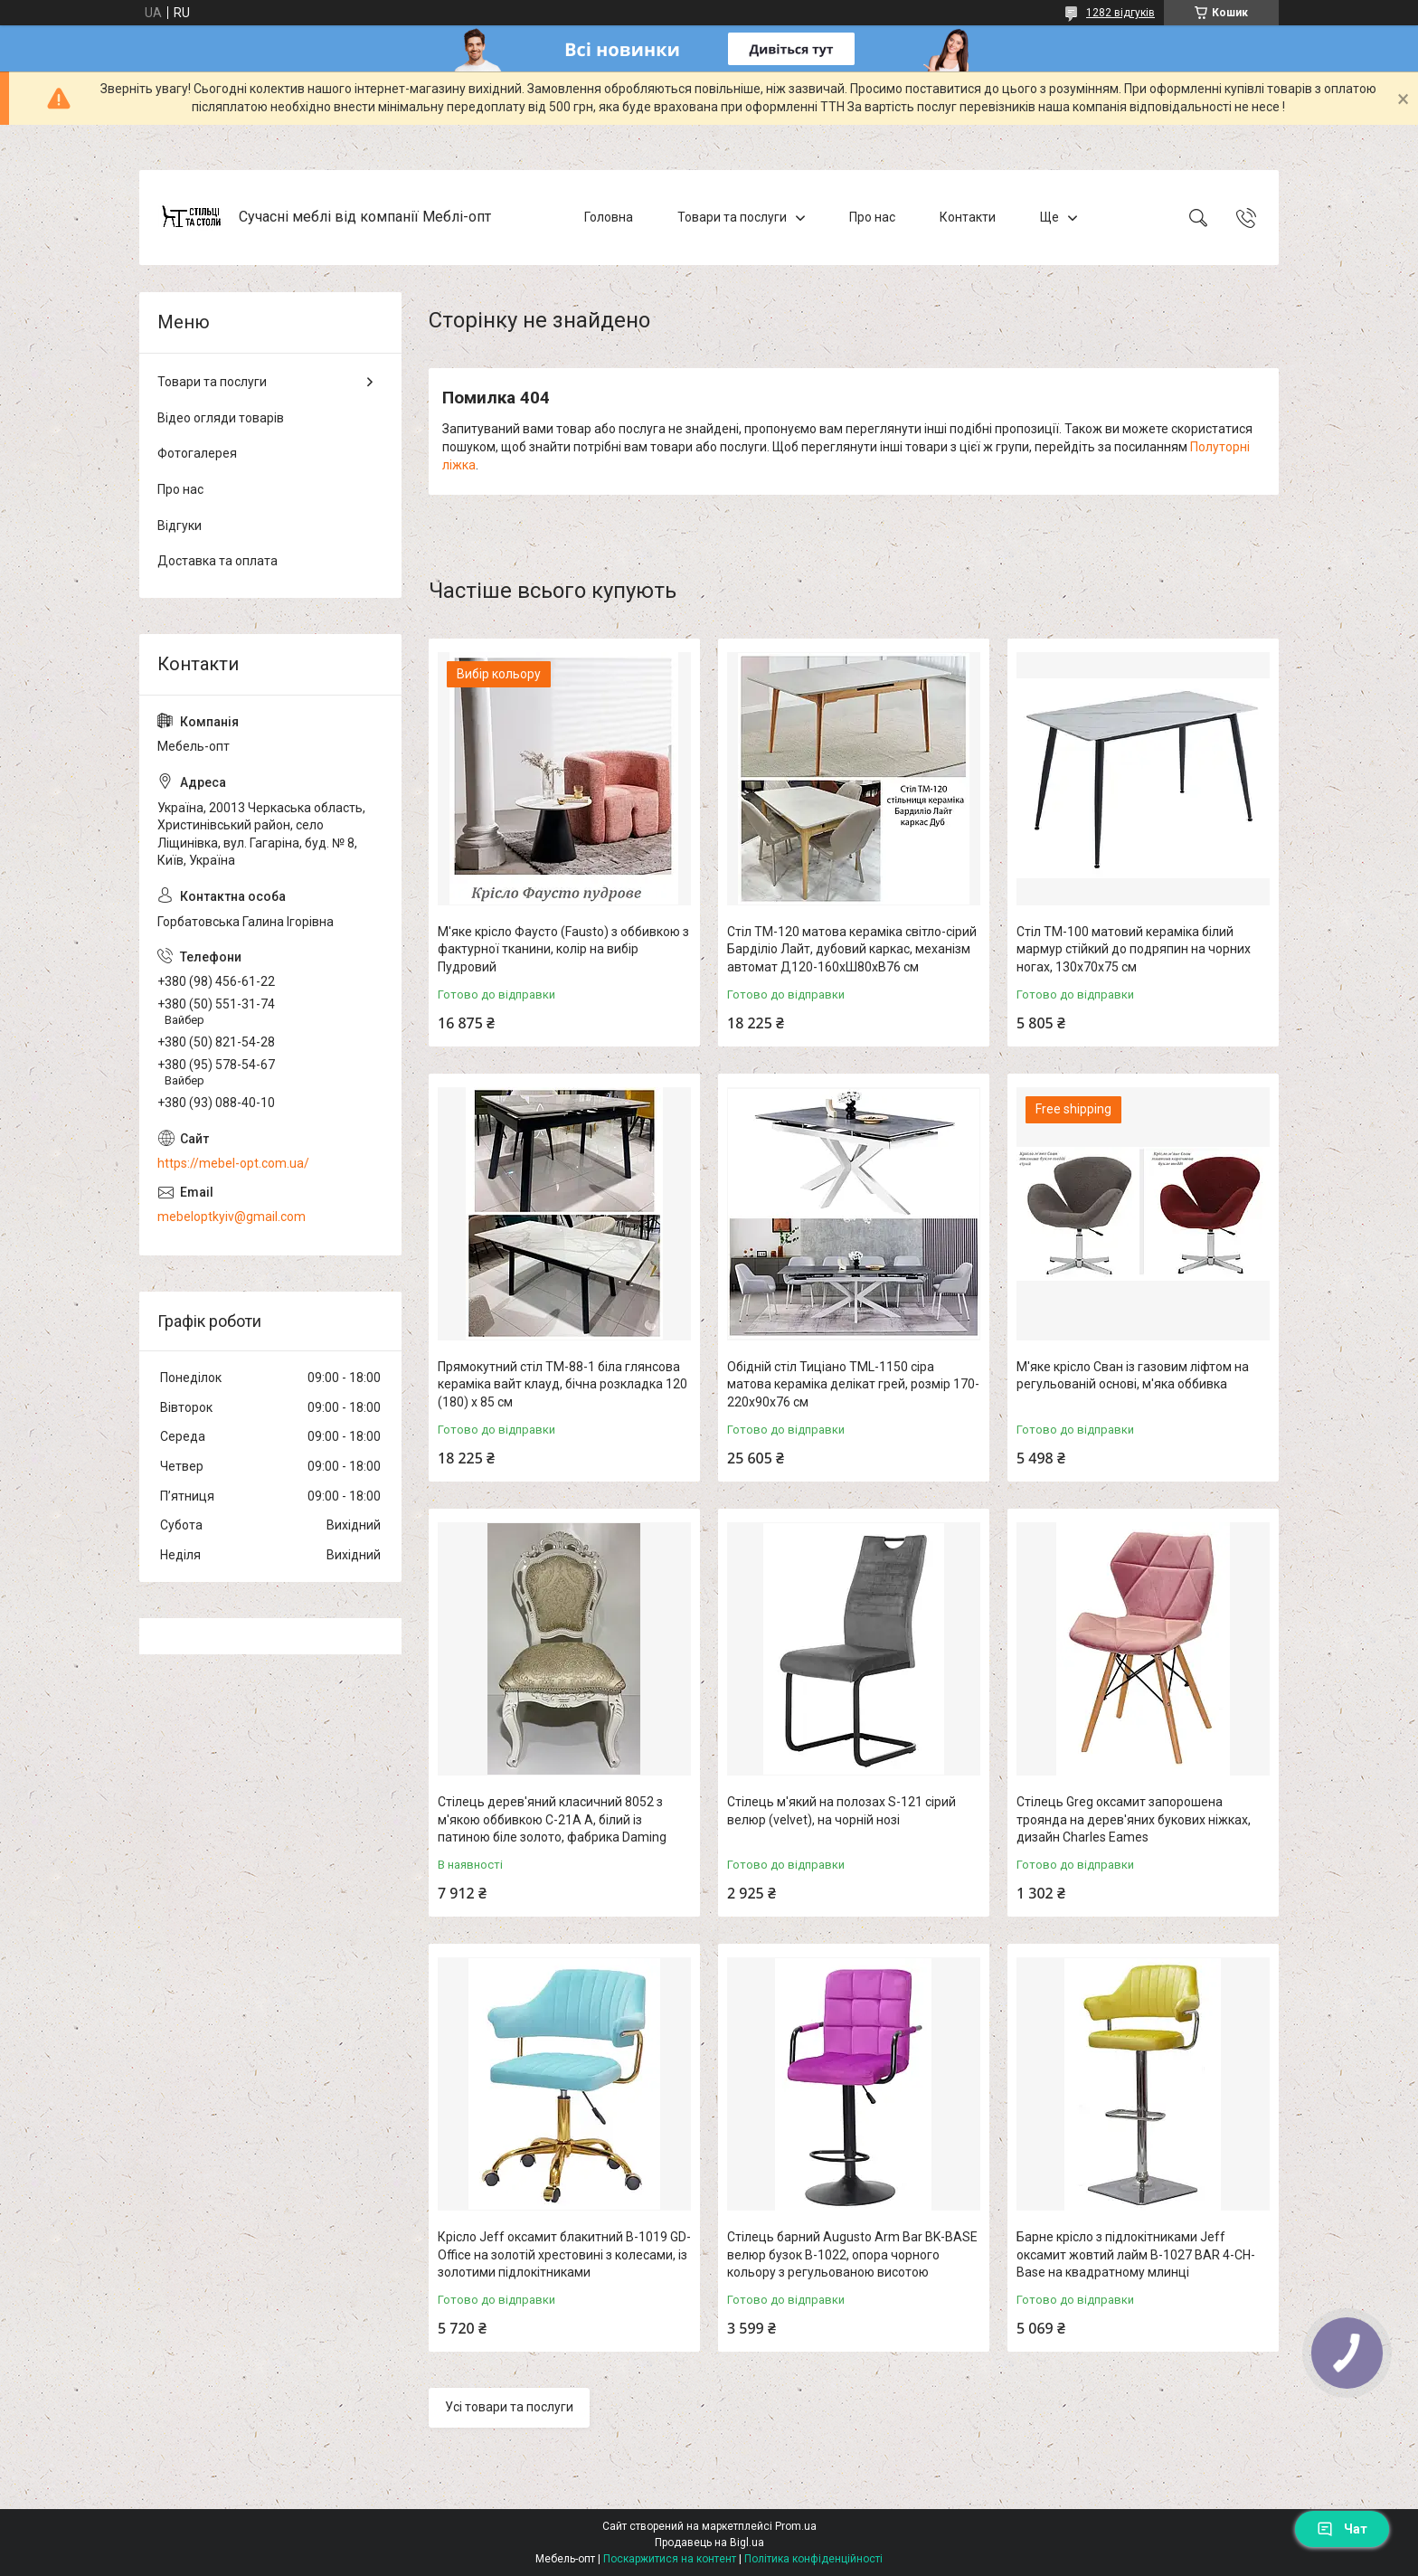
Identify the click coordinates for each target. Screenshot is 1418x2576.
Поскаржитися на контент (669, 2558)
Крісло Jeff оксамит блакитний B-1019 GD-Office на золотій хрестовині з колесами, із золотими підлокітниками (564, 2254)
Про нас (872, 217)
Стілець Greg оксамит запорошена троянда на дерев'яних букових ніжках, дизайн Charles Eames (1133, 1819)
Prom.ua (796, 2526)
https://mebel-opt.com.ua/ (233, 1163)
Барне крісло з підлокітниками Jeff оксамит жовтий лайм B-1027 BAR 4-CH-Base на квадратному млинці (1135, 2254)
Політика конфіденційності (813, 2558)
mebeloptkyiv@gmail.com (231, 1216)
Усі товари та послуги (509, 2407)
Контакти (968, 217)
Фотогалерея (197, 453)
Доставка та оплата (217, 561)
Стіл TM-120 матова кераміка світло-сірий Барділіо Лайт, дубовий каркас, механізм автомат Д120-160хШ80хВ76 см (852, 949)
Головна (608, 217)
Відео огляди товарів (220, 418)
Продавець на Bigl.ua (709, 2542)
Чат (1342, 2529)
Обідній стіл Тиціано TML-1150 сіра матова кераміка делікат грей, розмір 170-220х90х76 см (853, 1384)
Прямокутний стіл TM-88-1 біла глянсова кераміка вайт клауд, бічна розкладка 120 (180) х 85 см (562, 1384)
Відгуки (179, 525)
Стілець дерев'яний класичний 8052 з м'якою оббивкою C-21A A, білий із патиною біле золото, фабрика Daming (552, 1819)
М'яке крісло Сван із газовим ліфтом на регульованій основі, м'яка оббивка (1132, 1375)
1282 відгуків (1120, 12)
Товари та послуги (732, 217)
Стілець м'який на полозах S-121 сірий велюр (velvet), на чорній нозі (841, 1811)
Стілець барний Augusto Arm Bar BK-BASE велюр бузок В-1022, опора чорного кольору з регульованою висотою (852, 2254)
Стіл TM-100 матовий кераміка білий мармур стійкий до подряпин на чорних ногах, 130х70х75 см (1133, 949)
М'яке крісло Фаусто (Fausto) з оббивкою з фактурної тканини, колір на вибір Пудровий (563, 949)
